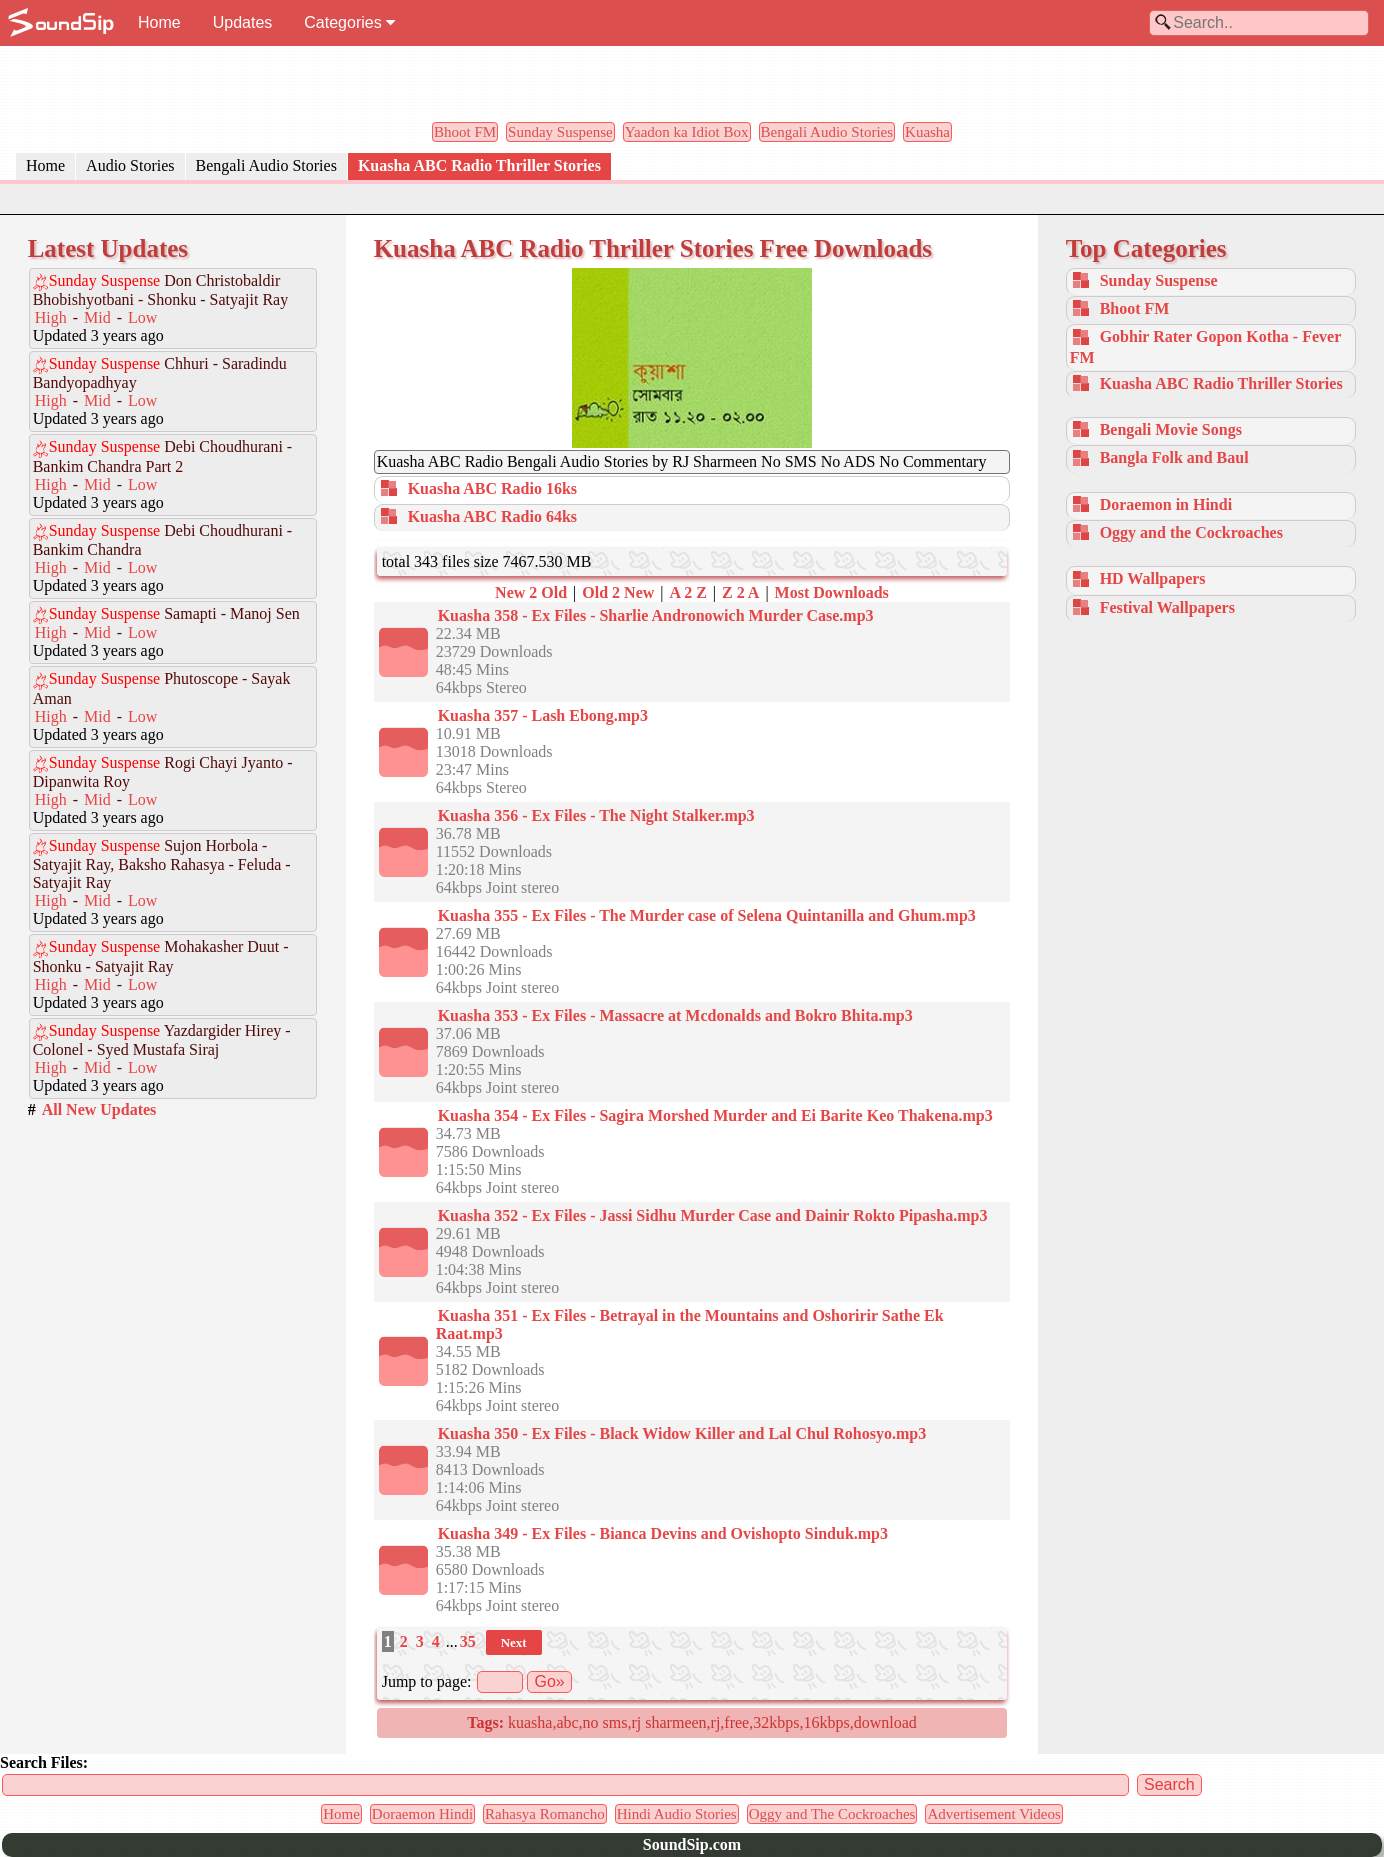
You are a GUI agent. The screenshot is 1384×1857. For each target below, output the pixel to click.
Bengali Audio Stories (827, 132)
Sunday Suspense (560, 132)
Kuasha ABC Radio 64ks (492, 516)
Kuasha (927, 132)
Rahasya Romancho (545, 1814)
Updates (243, 22)
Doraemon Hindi (422, 1814)
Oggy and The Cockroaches (832, 1814)
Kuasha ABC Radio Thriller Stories (479, 165)
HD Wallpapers (1153, 578)
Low (142, 317)
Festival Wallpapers (1167, 607)
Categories (349, 22)
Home (159, 22)
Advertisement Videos (993, 1814)
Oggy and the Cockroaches (1191, 532)
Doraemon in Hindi (1166, 504)
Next (514, 1642)
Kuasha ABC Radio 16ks (492, 488)
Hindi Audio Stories (677, 1814)
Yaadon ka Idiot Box (687, 132)
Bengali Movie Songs (1171, 429)
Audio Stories (130, 165)
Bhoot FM (465, 132)
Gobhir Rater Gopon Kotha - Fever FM (1205, 346)
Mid (97, 317)
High (51, 317)
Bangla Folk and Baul (1174, 457)
